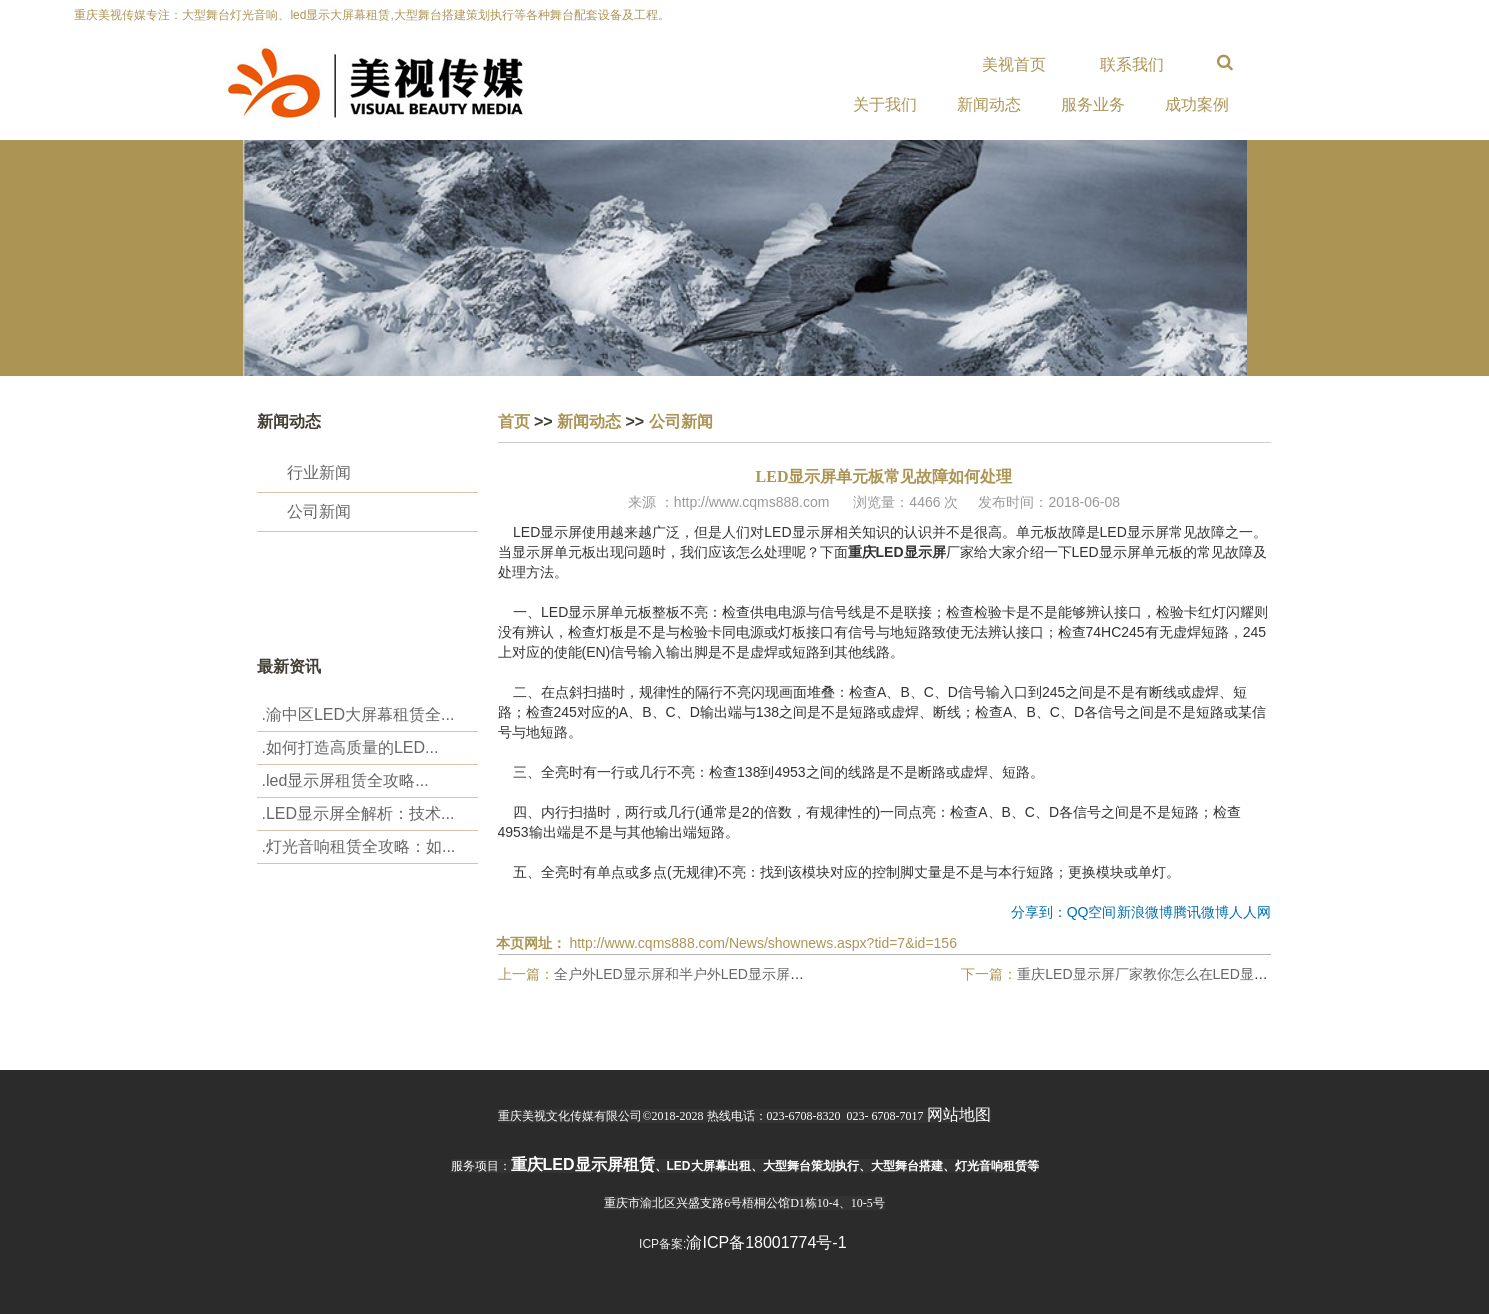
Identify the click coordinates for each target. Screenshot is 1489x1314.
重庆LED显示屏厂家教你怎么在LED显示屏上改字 (1170, 974)
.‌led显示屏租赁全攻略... (345, 780)
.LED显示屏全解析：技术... (358, 813)
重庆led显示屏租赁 (583, 1164)
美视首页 (1014, 64)
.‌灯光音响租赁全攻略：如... (359, 846)
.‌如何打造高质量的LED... (350, 747)
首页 (514, 421)
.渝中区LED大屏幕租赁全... (358, 714)
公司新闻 (319, 511)
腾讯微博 (1201, 912)
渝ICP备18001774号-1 (766, 1242)
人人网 (1250, 912)
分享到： (1039, 912)
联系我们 (1132, 64)
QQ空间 (1092, 912)
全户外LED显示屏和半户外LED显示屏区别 (686, 974)
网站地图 (959, 1114)
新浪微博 (1145, 912)
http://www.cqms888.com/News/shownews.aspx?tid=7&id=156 (763, 943)
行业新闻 (319, 472)
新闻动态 (589, 421)
